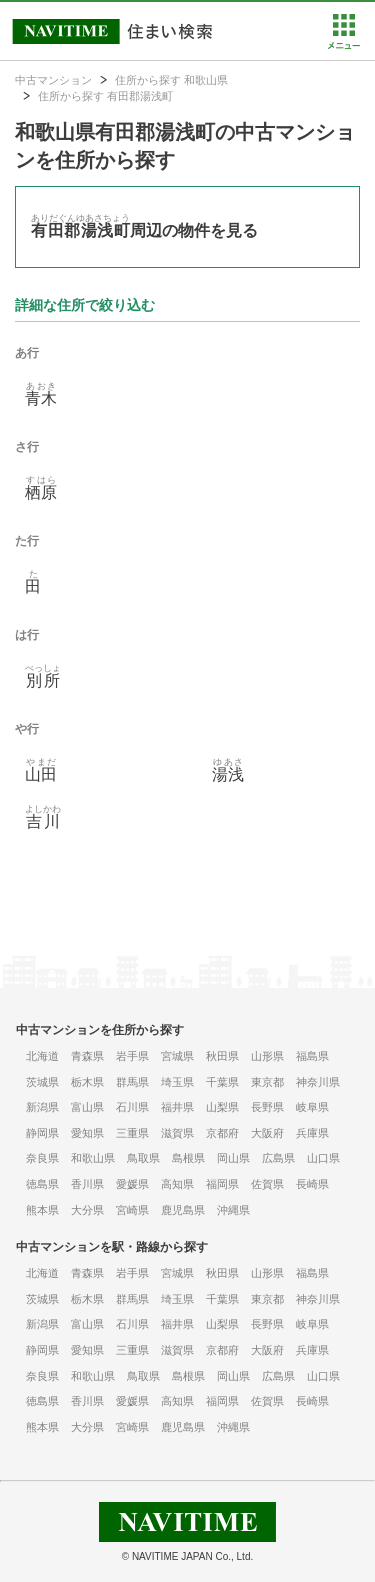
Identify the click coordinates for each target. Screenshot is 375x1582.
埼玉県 (177, 1082)
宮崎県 (132, 1210)
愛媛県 (132, 1184)
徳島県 (42, 1184)
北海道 (42, 1056)
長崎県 (312, 1184)
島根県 (188, 1158)
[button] (343, 45)
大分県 (87, 1210)
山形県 (267, 1056)
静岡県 (42, 1133)
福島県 (312, 1056)
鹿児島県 (183, 1210)
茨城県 (42, 1082)
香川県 (87, 1184)
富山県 (87, 1107)
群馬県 (132, 1082)
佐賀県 (267, 1184)
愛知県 (87, 1133)
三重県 (132, 1133)
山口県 (323, 1158)
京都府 (222, 1133)
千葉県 (222, 1082)
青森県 (87, 1056)
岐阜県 (312, 1107)
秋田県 (222, 1056)
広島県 (278, 1158)
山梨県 (222, 1107)
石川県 (132, 1107)
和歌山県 (93, 1158)
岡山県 (233, 1158)
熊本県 (42, 1210)
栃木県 (87, 1082)
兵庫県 (312, 1133)
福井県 (177, 1107)
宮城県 (177, 1056)
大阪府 (267, 1133)
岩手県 (132, 1056)
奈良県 (42, 1158)
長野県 (267, 1107)
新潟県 (42, 1107)
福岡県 (222, 1184)
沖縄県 (233, 1210)
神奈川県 (318, 1082)
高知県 (177, 1184)
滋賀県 (177, 1133)
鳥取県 (143, 1158)
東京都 (267, 1082)
